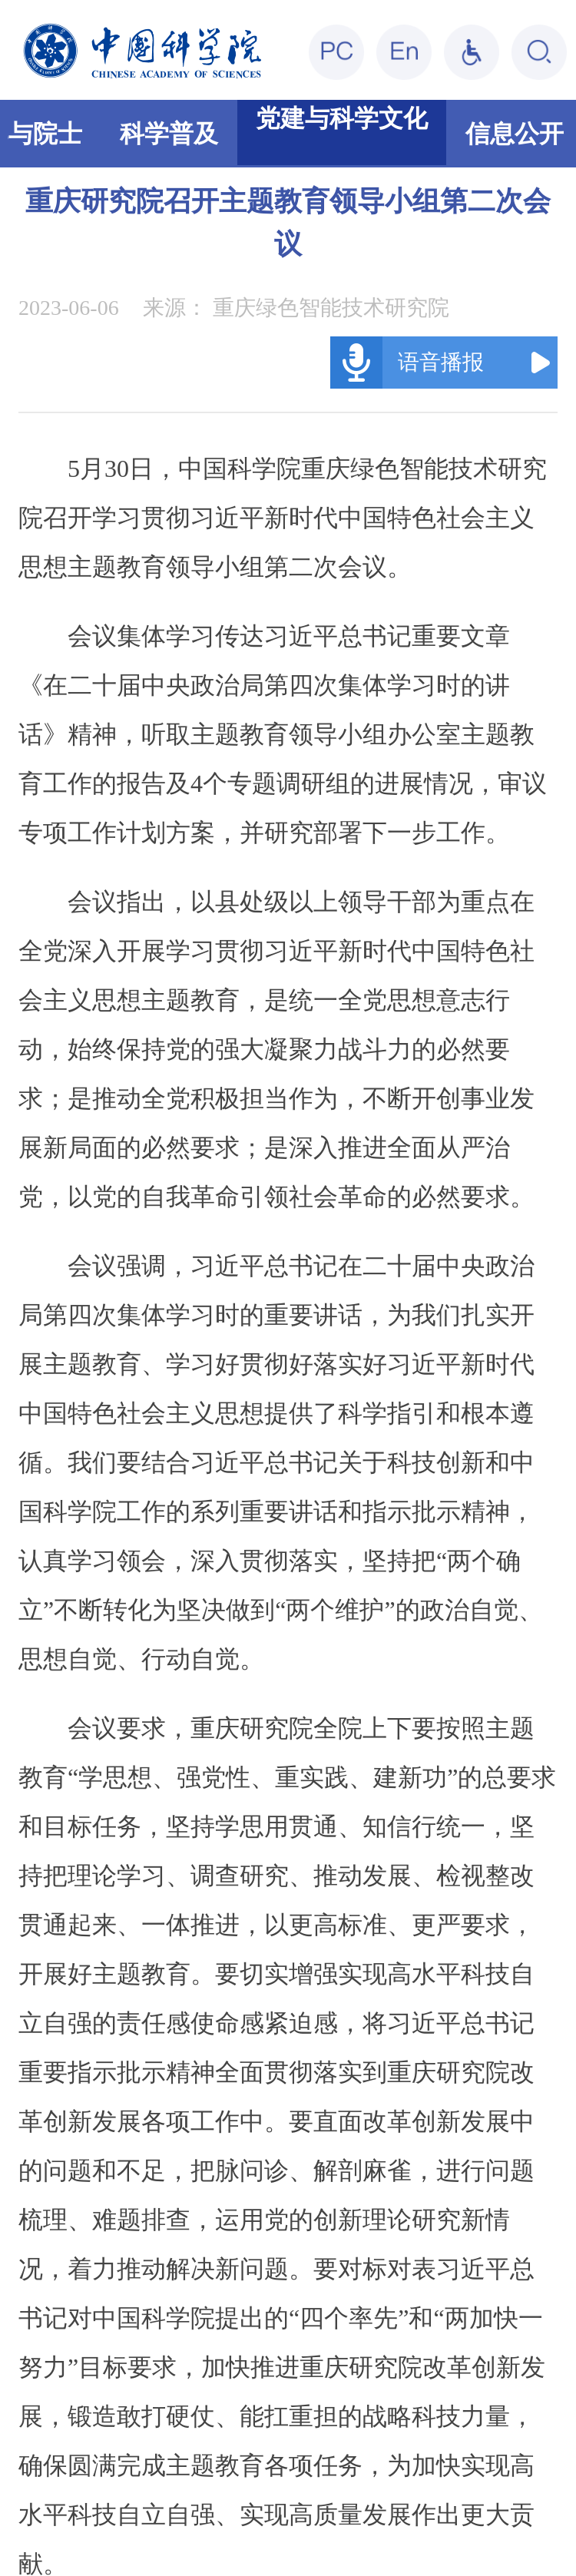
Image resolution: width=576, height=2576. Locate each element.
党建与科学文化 (342, 118)
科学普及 (169, 133)
